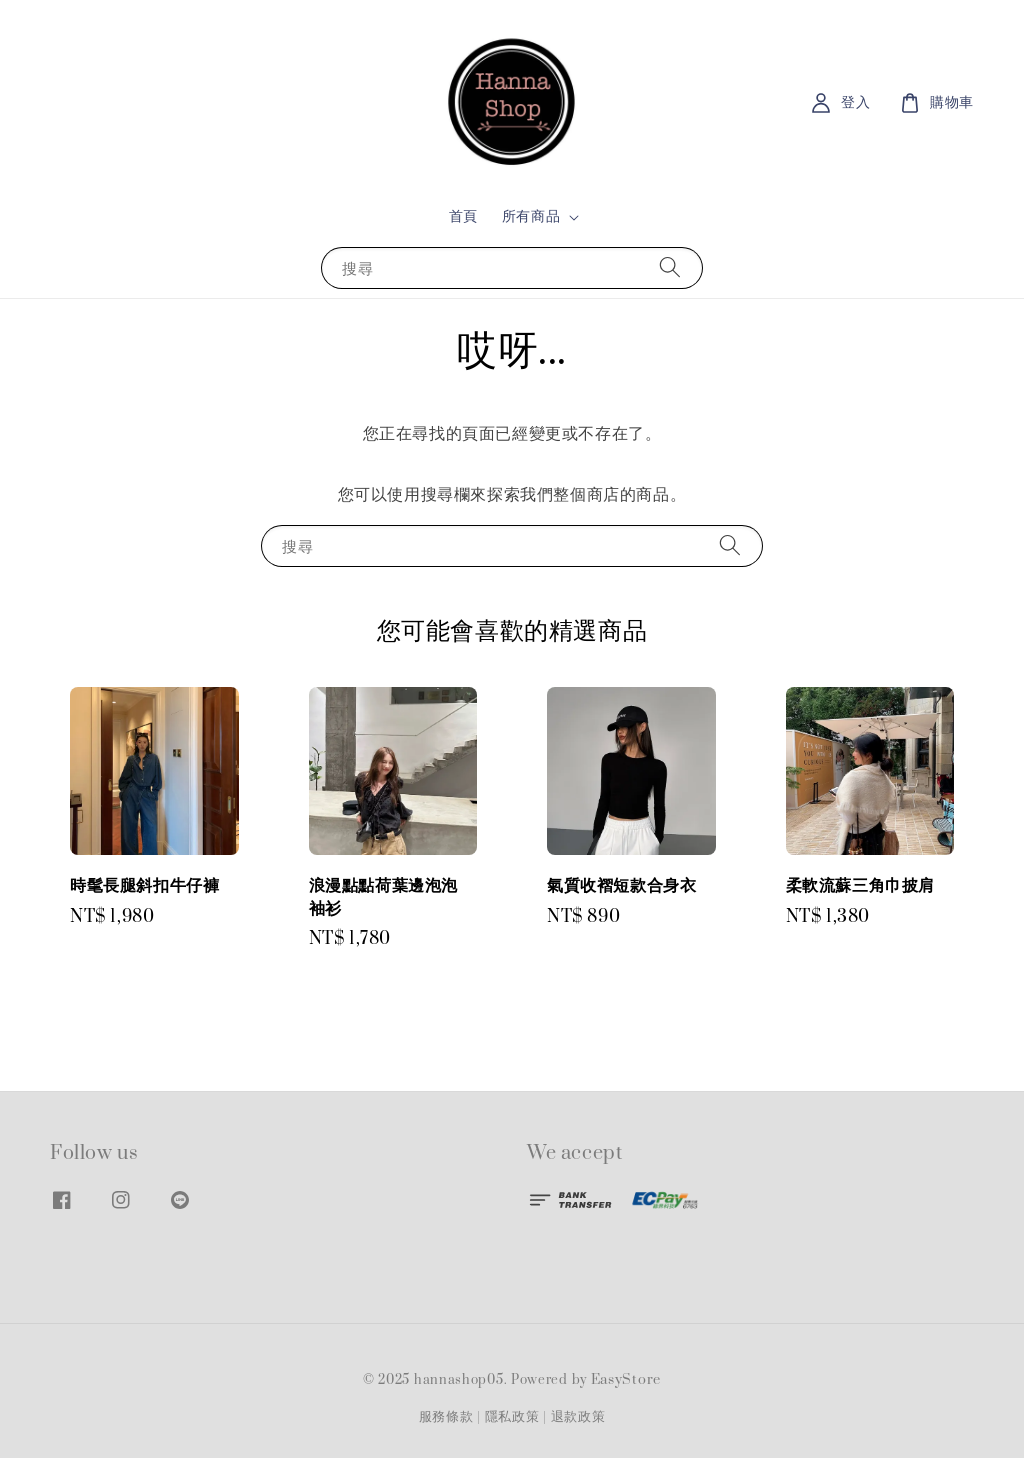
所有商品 (531, 217)
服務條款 (446, 1417)
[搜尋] (670, 267)
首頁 (463, 216)
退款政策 (578, 1417)
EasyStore (626, 1380)
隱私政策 (512, 1417)
